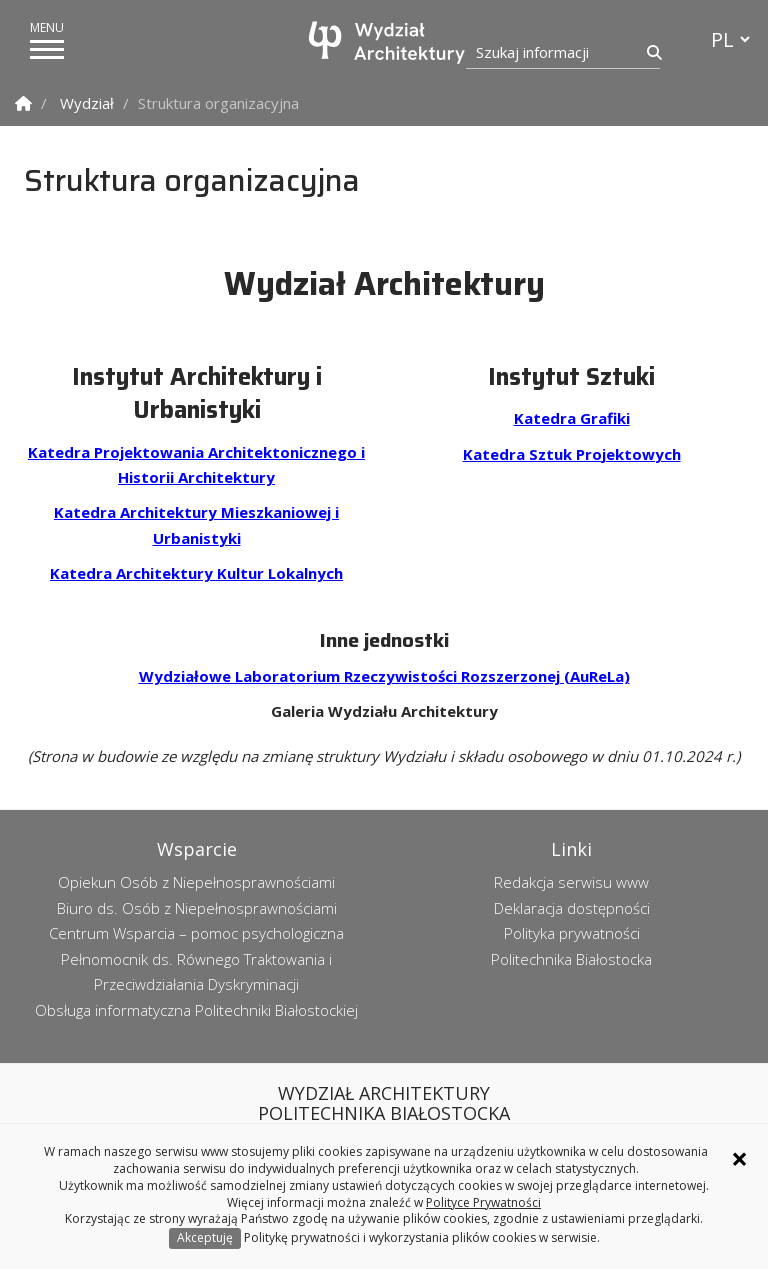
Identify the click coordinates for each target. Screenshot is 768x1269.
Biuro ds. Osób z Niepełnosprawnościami (197, 908)
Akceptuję (205, 1237)
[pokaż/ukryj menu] (47, 49)
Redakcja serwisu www (571, 882)
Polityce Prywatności (483, 1202)
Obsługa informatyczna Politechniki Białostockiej (196, 1010)
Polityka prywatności (572, 933)
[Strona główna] (389, 42)
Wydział (87, 103)
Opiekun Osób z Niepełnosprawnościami (196, 882)
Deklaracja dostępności (572, 908)
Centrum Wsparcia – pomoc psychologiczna (196, 933)
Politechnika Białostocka (571, 959)
